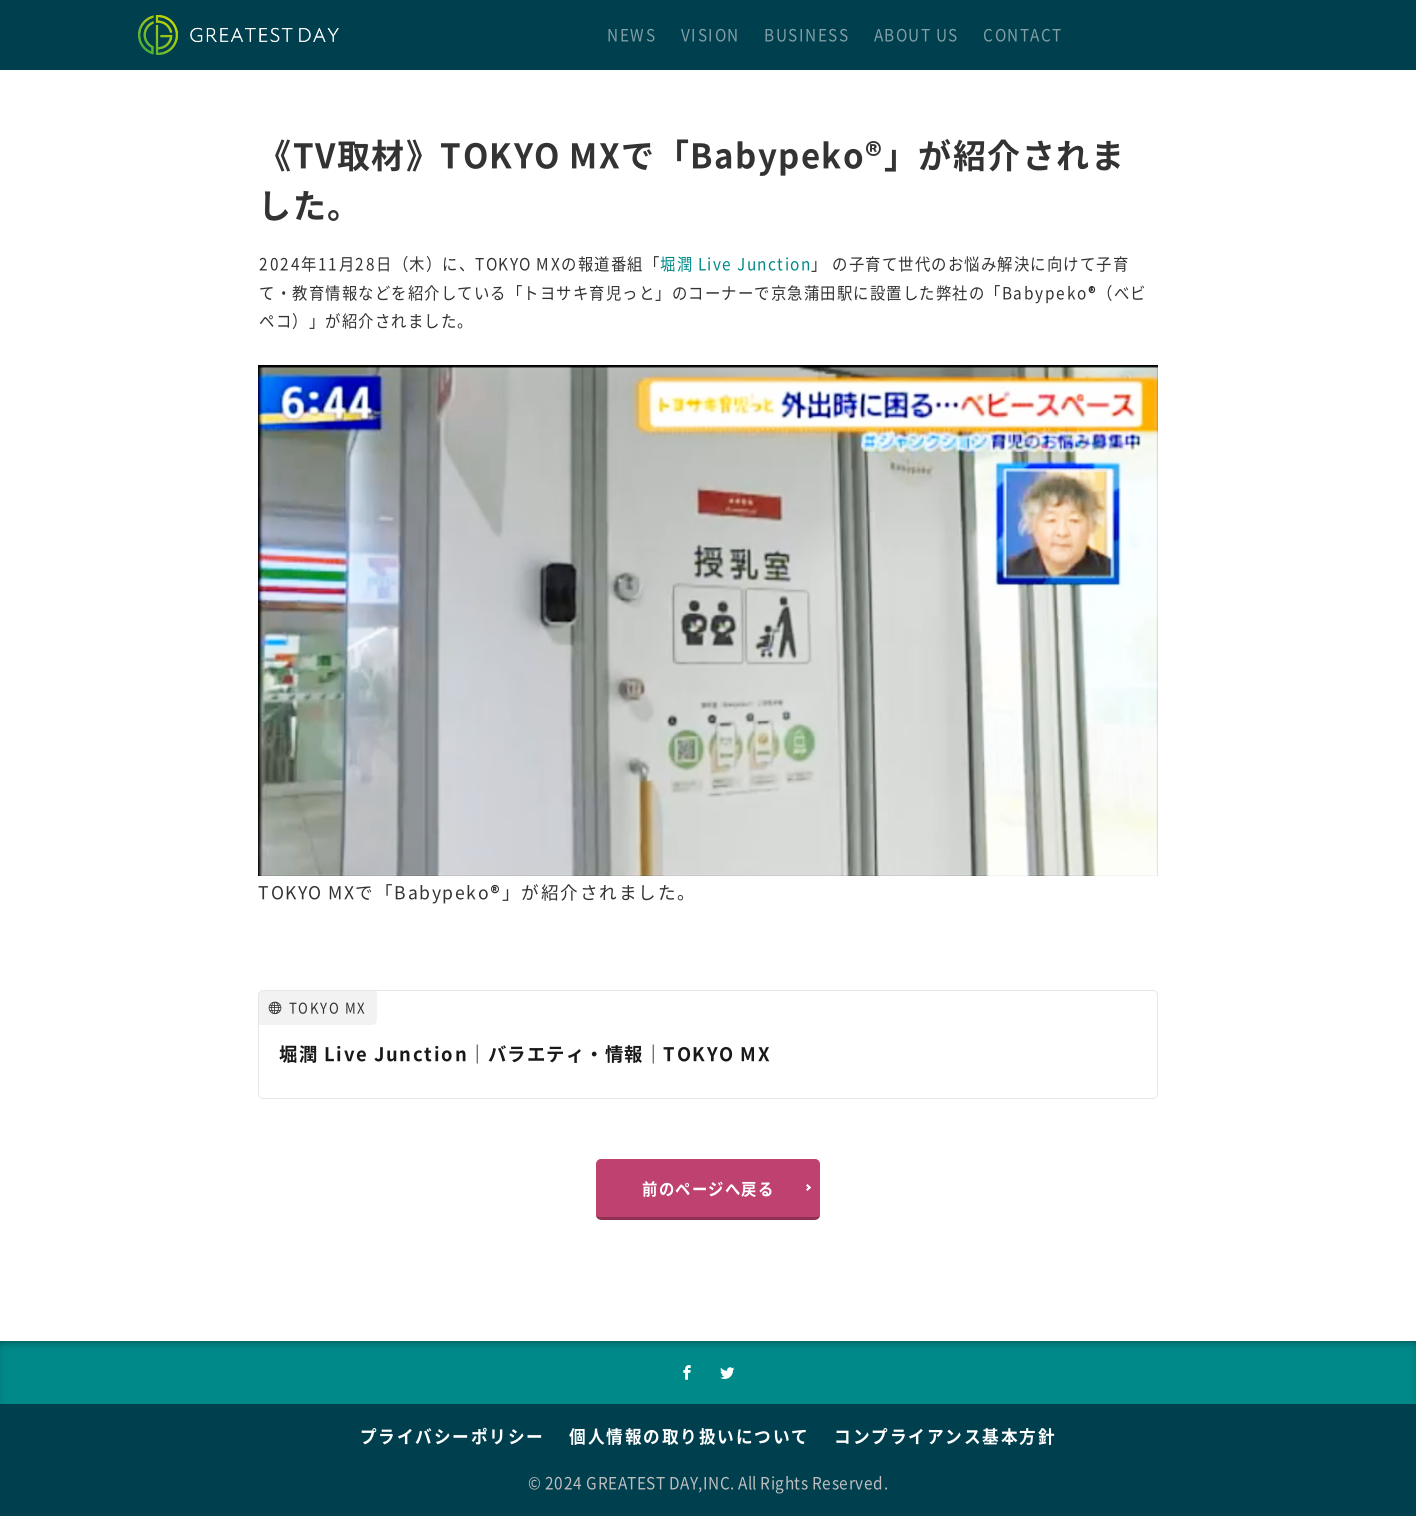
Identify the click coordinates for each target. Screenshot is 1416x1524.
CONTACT (1023, 34)
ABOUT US (916, 34)
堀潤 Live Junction (735, 263)
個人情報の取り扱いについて (689, 1443)
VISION (710, 34)
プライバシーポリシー (439, 1443)
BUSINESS (806, 34)
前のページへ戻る (708, 1190)
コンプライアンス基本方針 (957, 1443)
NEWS (631, 34)
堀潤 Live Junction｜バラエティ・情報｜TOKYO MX (542, 1052)
